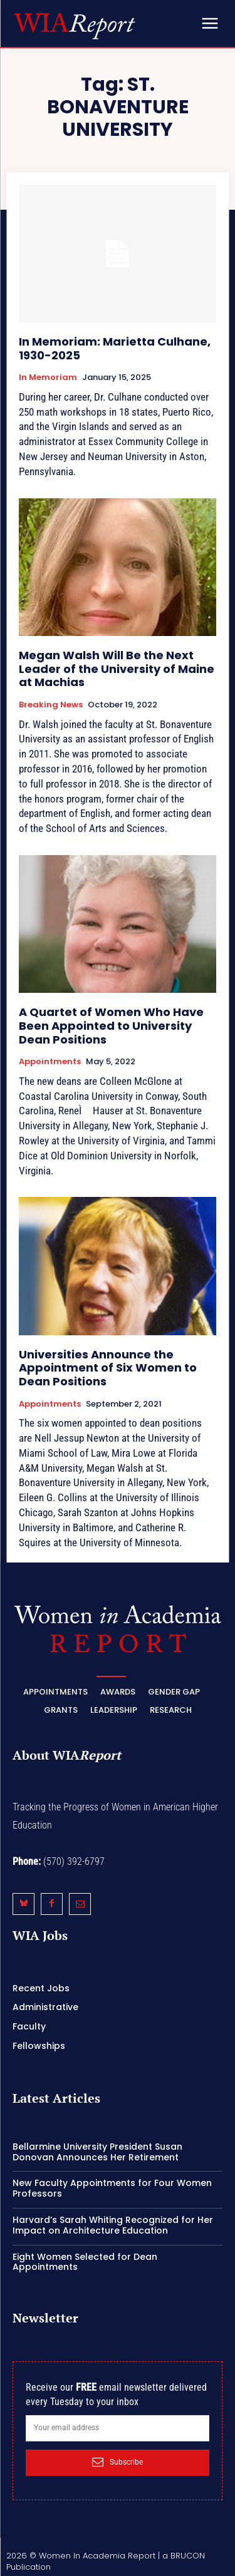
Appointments (50, 1062)
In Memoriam (48, 377)
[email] (117, 2428)
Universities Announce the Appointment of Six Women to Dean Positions (108, 1368)
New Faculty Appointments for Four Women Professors (112, 2188)
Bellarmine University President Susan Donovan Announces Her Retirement (97, 2151)
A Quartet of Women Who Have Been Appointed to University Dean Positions (111, 1025)
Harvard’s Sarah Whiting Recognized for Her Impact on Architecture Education (113, 2225)
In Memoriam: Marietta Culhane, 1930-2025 (115, 348)
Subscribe (117, 2462)
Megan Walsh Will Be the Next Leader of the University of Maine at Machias (116, 668)
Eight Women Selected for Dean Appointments (85, 2262)
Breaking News (51, 705)
